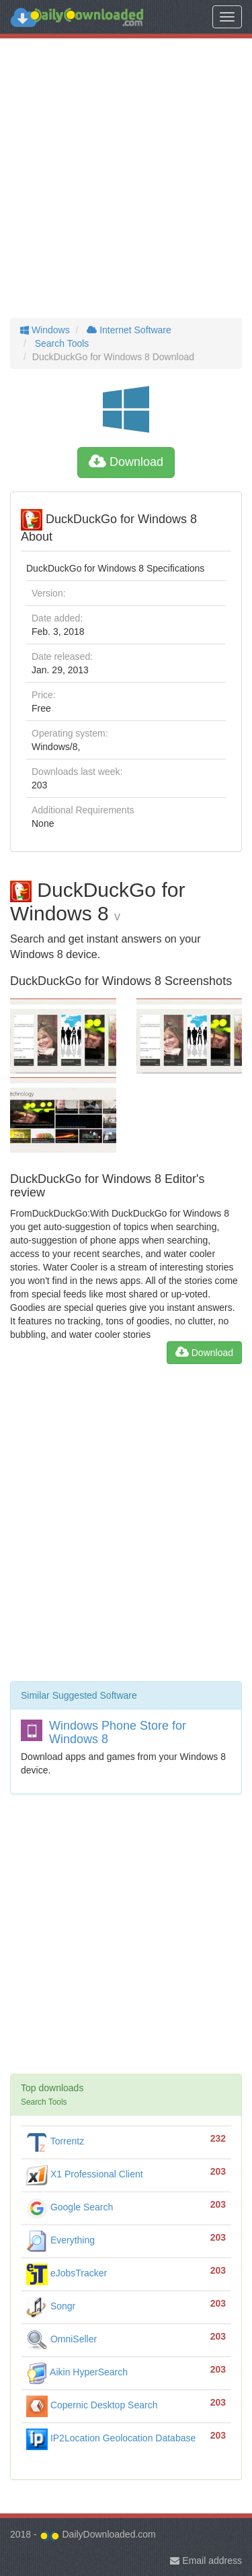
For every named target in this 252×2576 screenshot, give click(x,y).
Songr (50, 2306)
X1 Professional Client (84, 2174)
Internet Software (127, 330)
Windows (45, 330)
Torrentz (55, 2141)
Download (126, 462)
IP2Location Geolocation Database (111, 2438)
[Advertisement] (126, 178)
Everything (60, 2240)
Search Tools (60, 343)
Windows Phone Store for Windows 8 (117, 1732)
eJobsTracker (66, 2273)
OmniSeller (61, 2339)
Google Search (69, 2207)
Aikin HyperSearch (77, 2372)
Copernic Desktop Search (91, 2405)
